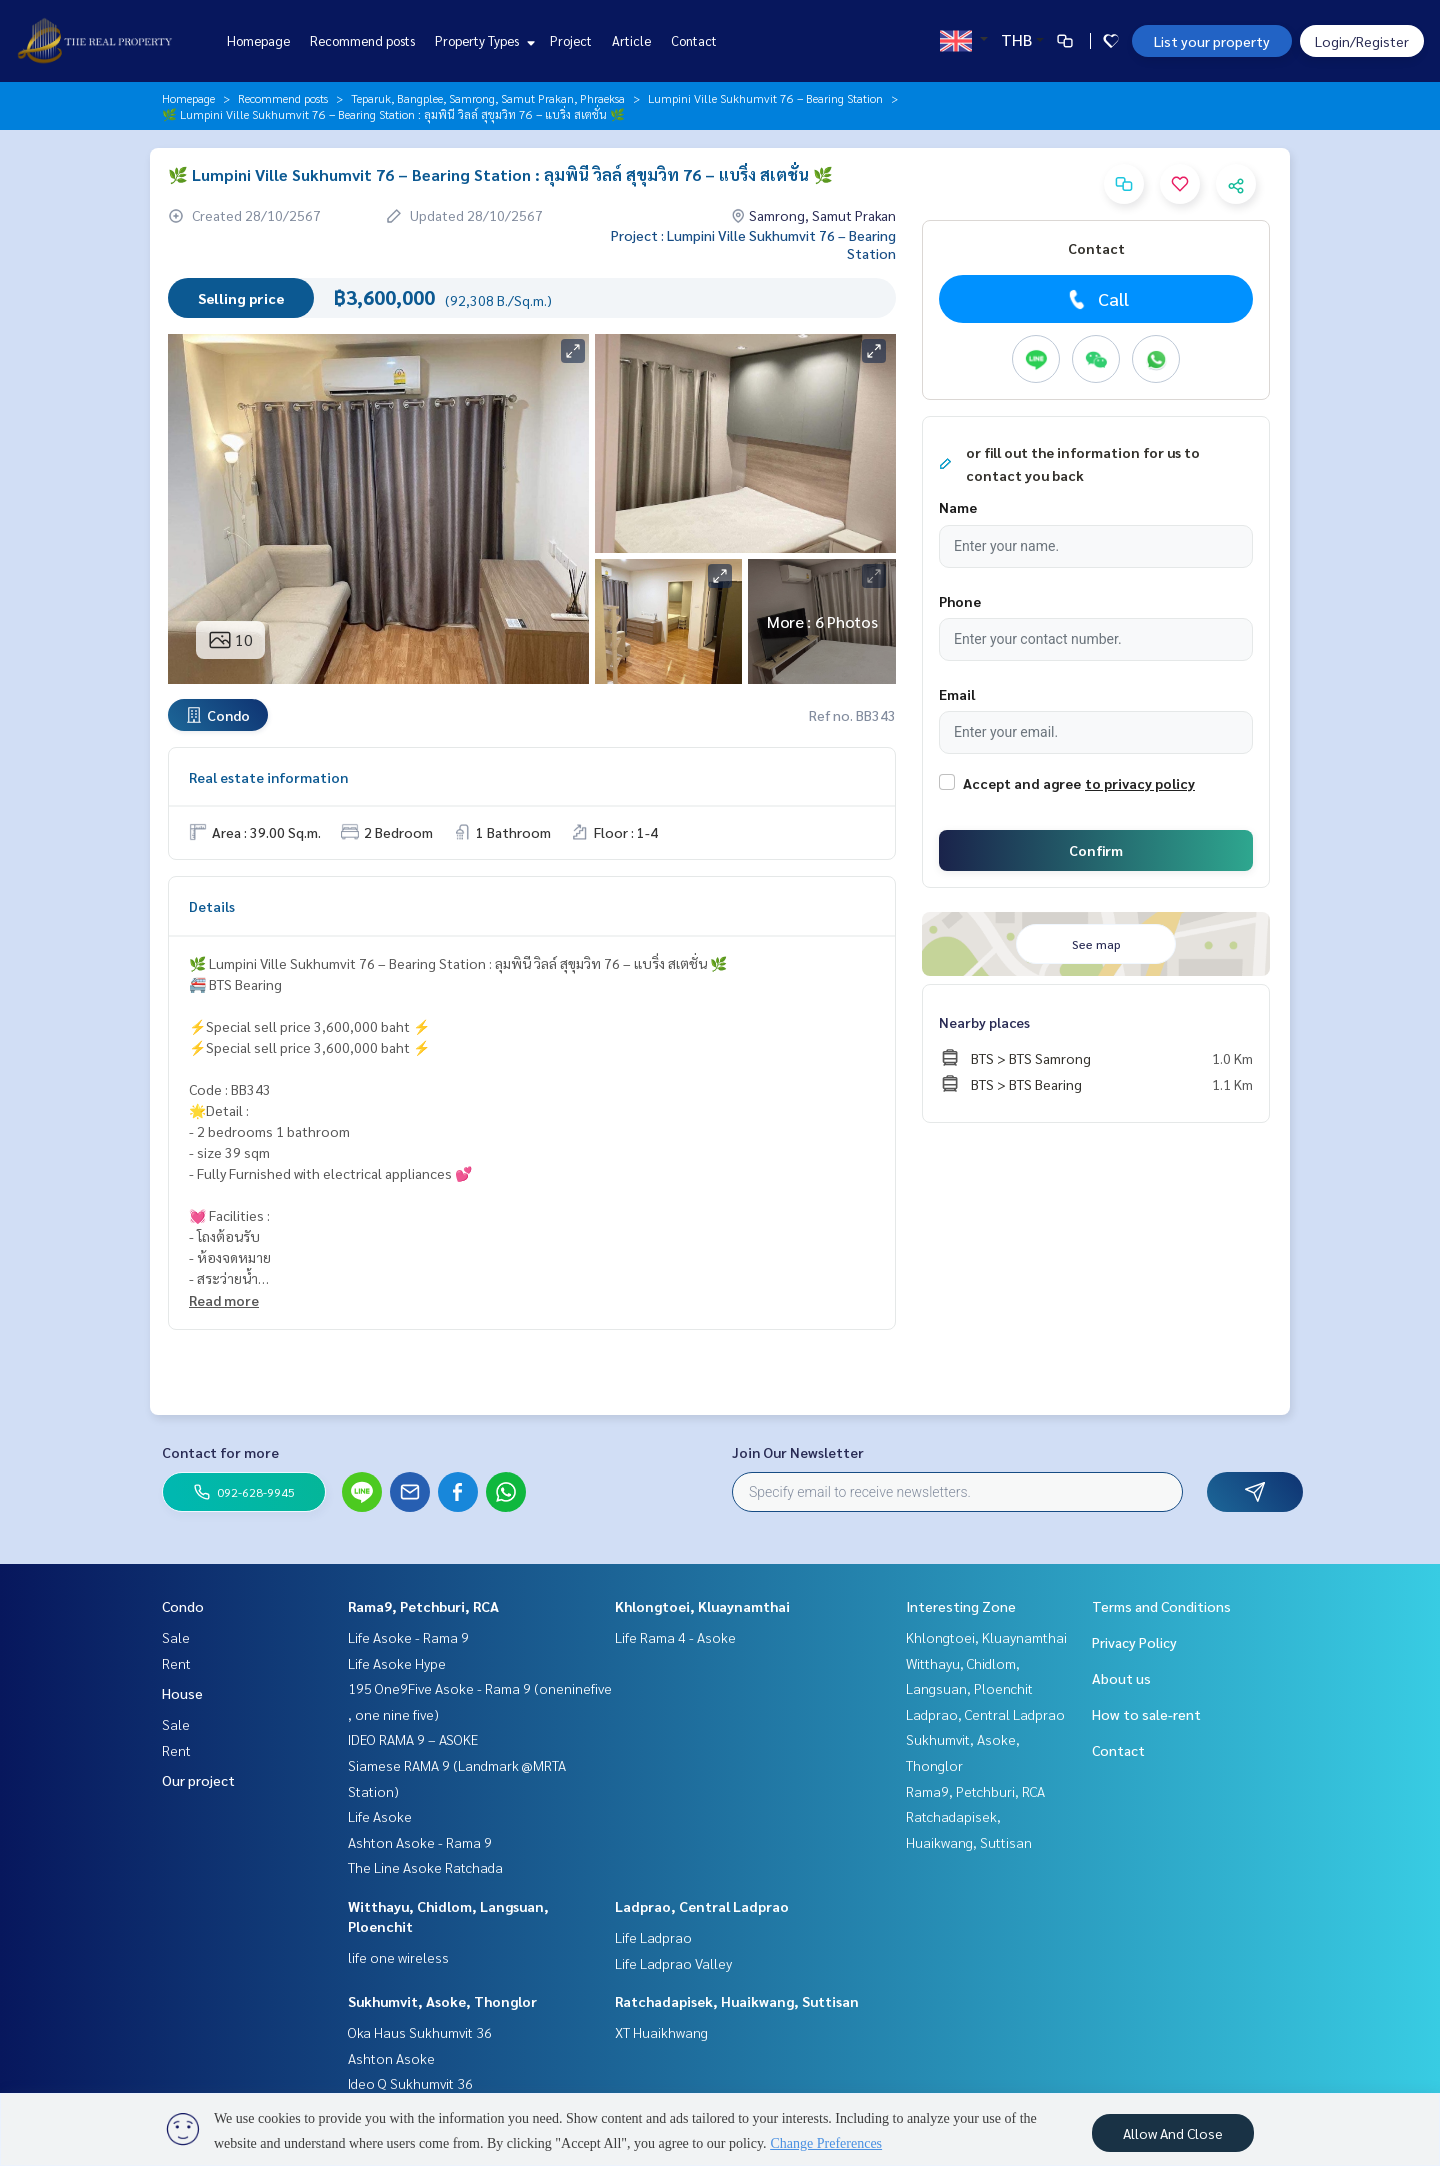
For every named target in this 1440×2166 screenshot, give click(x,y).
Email (957, 694)
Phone (960, 601)
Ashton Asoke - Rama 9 (420, 1842)
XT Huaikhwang (661, 2032)
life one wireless (398, 1957)
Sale (176, 1637)
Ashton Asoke (391, 2058)
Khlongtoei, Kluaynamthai (702, 1606)
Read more (224, 1300)
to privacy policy (1140, 783)
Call (1096, 299)
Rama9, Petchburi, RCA (423, 1606)
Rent (176, 1663)
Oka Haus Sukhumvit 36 (420, 2032)
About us (1121, 1678)
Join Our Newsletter (798, 1452)
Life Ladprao (653, 1937)
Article (631, 40)
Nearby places (984, 1022)
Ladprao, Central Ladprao (702, 1906)
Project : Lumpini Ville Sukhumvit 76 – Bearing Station (753, 244)
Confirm (1096, 850)
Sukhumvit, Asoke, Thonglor (442, 2001)
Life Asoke (380, 1816)
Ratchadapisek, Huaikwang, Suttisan (737, 2001)
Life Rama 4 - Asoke (675, 1637)
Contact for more (220, 1452)
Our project (198, 1780)
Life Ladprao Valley (673, 1963)
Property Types (482, 40)
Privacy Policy (1134, 1642)
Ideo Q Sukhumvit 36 (410, 2083)
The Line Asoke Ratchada (425, 1867)
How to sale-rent (1146, 1714)
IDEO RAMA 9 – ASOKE (413, 1739)
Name (958, 507)
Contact (694, 40)
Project (571, 40)
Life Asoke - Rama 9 (408, 1637)
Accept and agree (1022, 783)
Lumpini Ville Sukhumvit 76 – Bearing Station (765, 98)
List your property (1212, 41)
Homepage (258, 40)
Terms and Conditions (1161, 1606)
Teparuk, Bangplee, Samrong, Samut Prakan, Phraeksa (488, 98)
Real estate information (268, 777)
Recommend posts (362, 40)
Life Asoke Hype (397, 1663)
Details (212, 906)
